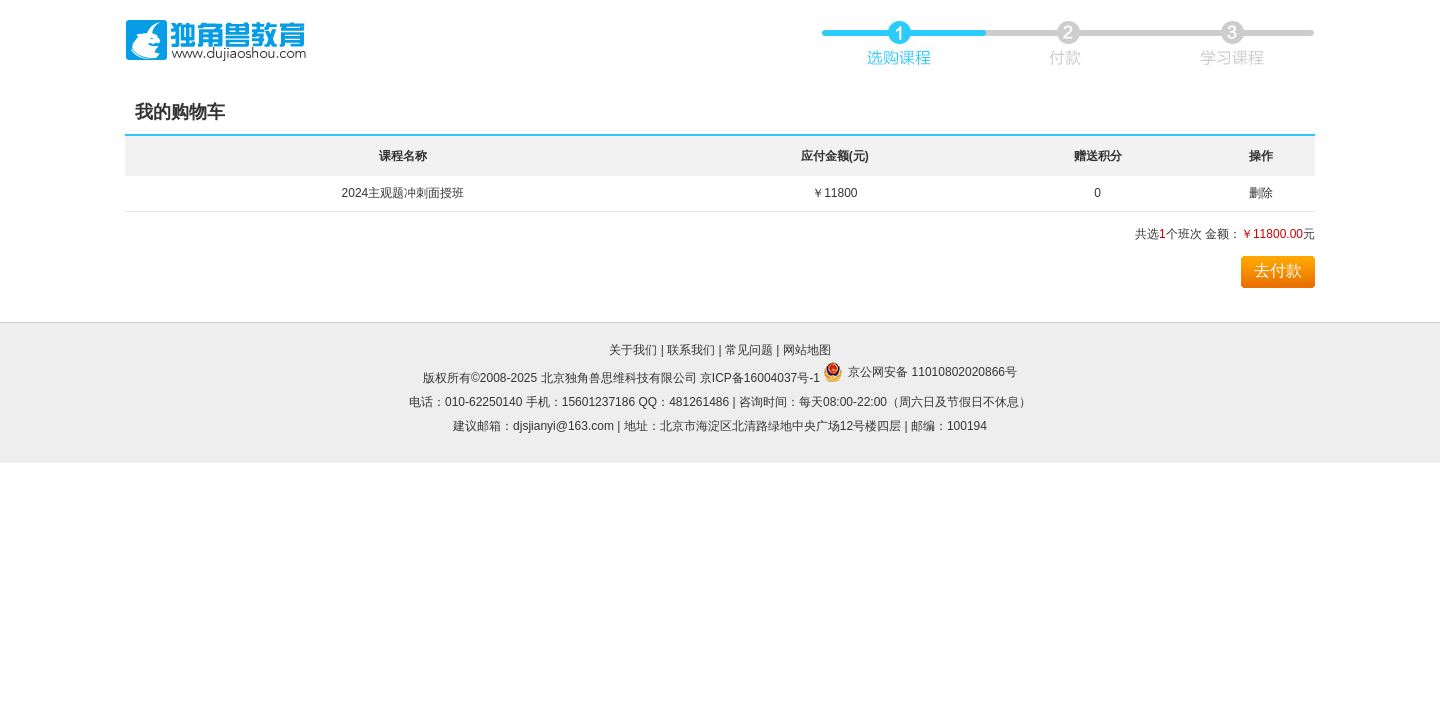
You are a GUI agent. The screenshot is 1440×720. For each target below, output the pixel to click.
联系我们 (691, 350)
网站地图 (807, 350)
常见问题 (749, 350)
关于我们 (633, 350)
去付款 (1278, 270)
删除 (1261, 193)
